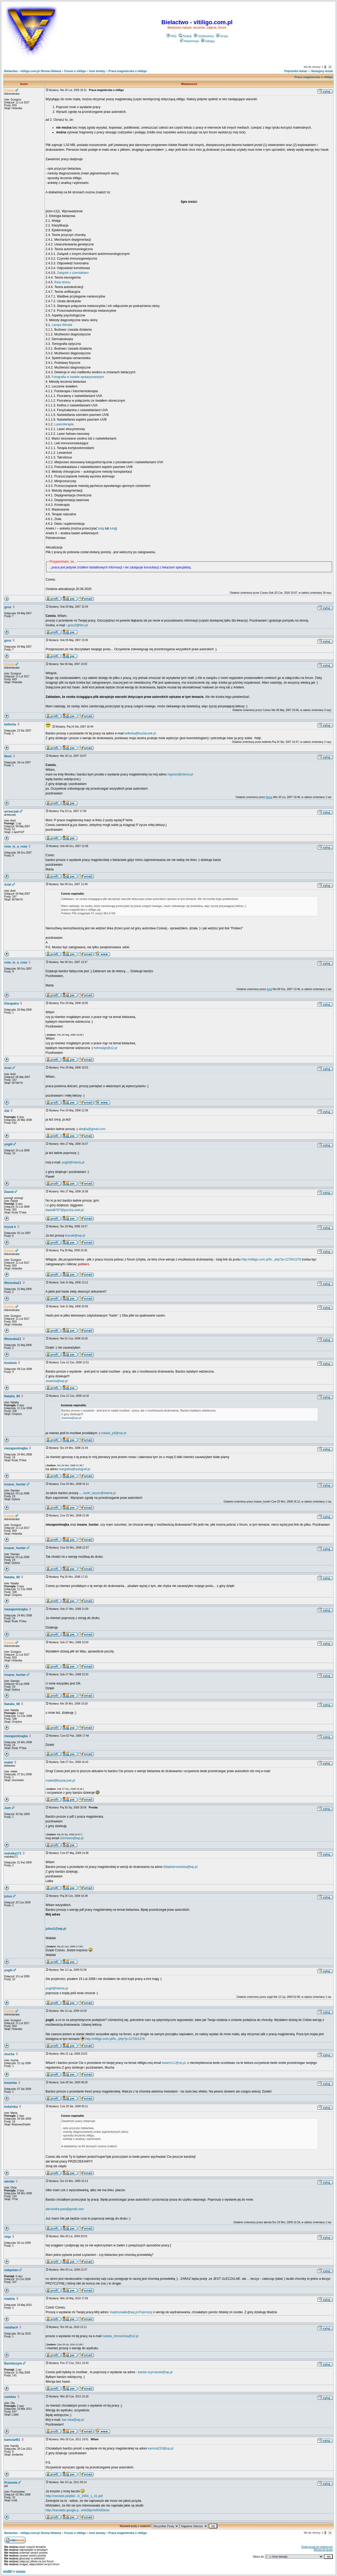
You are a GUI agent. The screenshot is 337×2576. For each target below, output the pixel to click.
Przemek (10, 2482)
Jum (7, 1808)
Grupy (222, 36)
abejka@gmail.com (91, 1129)
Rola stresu (62, 282)
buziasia (10, 1363)
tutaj (101, 528)
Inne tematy (97, 71)
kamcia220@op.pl (160, 2448)
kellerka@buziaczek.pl (140, 733)
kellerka (10, 724)
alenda (9, 2181)
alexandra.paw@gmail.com (65, 2209)
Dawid (8, 1192)
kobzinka (11, 2107)
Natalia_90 (12, 1396)
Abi (6, 1111)
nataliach (11, 2327)
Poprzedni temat (295, 71)
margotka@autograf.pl (74, 1469)
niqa (7, 2237)
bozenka (10, 2083)
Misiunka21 (12, 1283)
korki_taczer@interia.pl (99, 1493)
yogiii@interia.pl (73, 1162)
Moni (8, 756)
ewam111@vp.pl (174, 2063)
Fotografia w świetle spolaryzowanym (78, 377)
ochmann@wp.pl (72, 1838)
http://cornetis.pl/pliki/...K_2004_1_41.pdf (74, 2496)
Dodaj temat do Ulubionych (317, 2546)
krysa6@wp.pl (75, 1235)
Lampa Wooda (62, 325)
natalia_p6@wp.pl (113, 1433)
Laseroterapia (63, 424)
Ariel (7, 884)
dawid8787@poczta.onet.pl (65, 1210)
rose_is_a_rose (15, 846)
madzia (9, 2299)
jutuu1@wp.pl (56, 1928)
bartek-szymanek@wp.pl (155, 2372)
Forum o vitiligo (75, 71)
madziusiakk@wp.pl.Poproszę (131, 2312)
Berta (269, 797)
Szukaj (185, 36)
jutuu (8, 1896)
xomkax (10, 2397)
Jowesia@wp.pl (57, 1381)
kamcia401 (12, 2440)
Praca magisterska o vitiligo (127, 71)
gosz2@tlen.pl (78, 625)
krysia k (10, 1227)
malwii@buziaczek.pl (60, 1780)
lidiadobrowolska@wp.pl (180, 1867)
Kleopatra (11, 1003)
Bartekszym (13, 2363)
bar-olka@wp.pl (73, 2420)
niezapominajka (16, 1448)
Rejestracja (189, 41)
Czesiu (9, 90)
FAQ (171, 36)
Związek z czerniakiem (73, 273)
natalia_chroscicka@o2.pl (120, 2336)
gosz (7, 607)
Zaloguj (208, 41)
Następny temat (322, 71)
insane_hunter (15, 1484)
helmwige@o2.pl (105, 1048)
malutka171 (12, 1853)
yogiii (8, 1144)
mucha (9, 2054)
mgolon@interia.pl (180, 774)
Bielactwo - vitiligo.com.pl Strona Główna (32, 71)
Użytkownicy (204, 36)
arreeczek (11, 811)
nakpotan (11, 2270)
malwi (8, 1762)
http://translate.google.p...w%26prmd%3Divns (78, 2510)
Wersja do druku (323, 2549)
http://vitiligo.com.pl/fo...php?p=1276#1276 (271, 1259)
